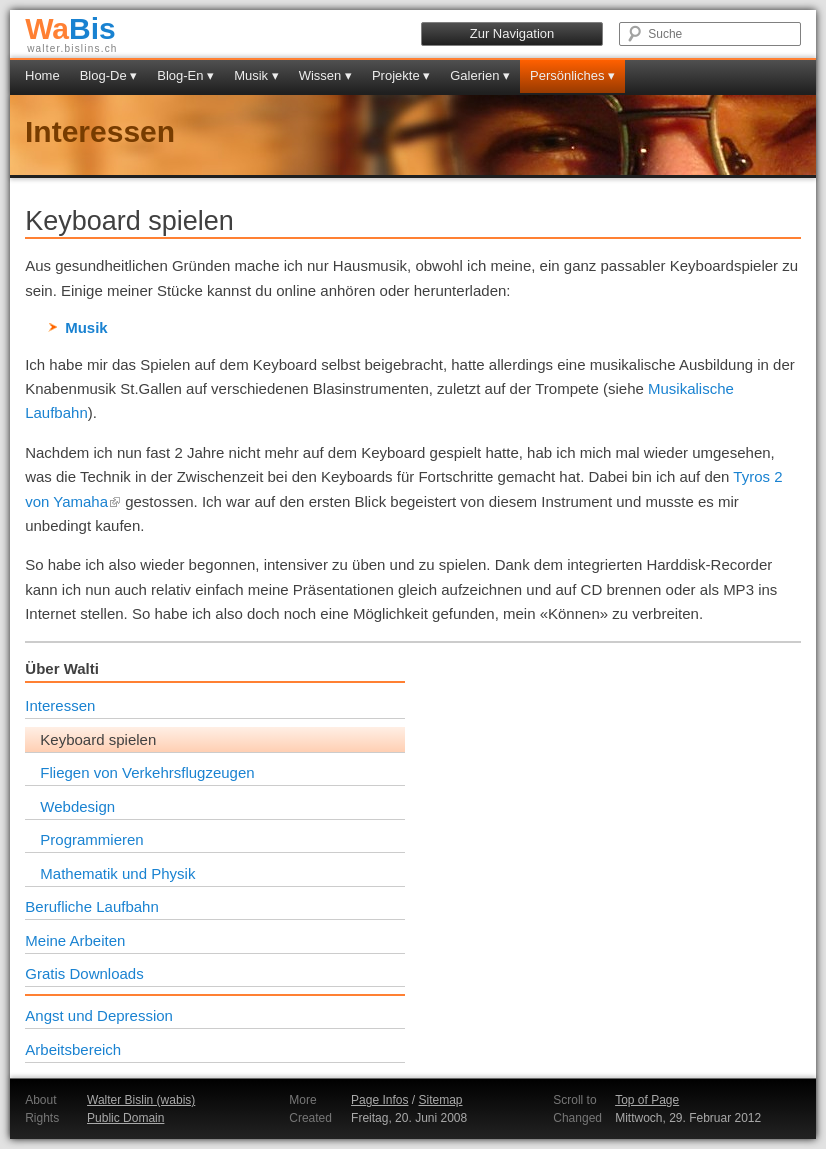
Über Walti (62, 668)
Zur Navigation (512, 33)
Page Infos (379, 1100)
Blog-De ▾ (109, 75)
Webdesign (77, 806)
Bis (70, 28)
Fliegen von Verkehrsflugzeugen (147, 772)
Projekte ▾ (401, 75)
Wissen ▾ (325, 75)
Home (42, 75)
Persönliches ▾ (572, 75)
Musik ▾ (256, 75)
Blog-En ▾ (185, 75)
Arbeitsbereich (73, 1049)
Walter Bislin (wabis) (141, 1100)
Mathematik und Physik (117, 873)
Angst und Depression (99, 1015)
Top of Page (647, 1100)
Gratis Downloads (84, 973)
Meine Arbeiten (75, 940)
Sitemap (440, 1100)
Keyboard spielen (98, 739)
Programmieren (91, 839)
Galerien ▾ (480, 75)
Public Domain (125, 1118)
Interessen (100, 131)
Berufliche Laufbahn (91, 906)
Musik (86, 327)
